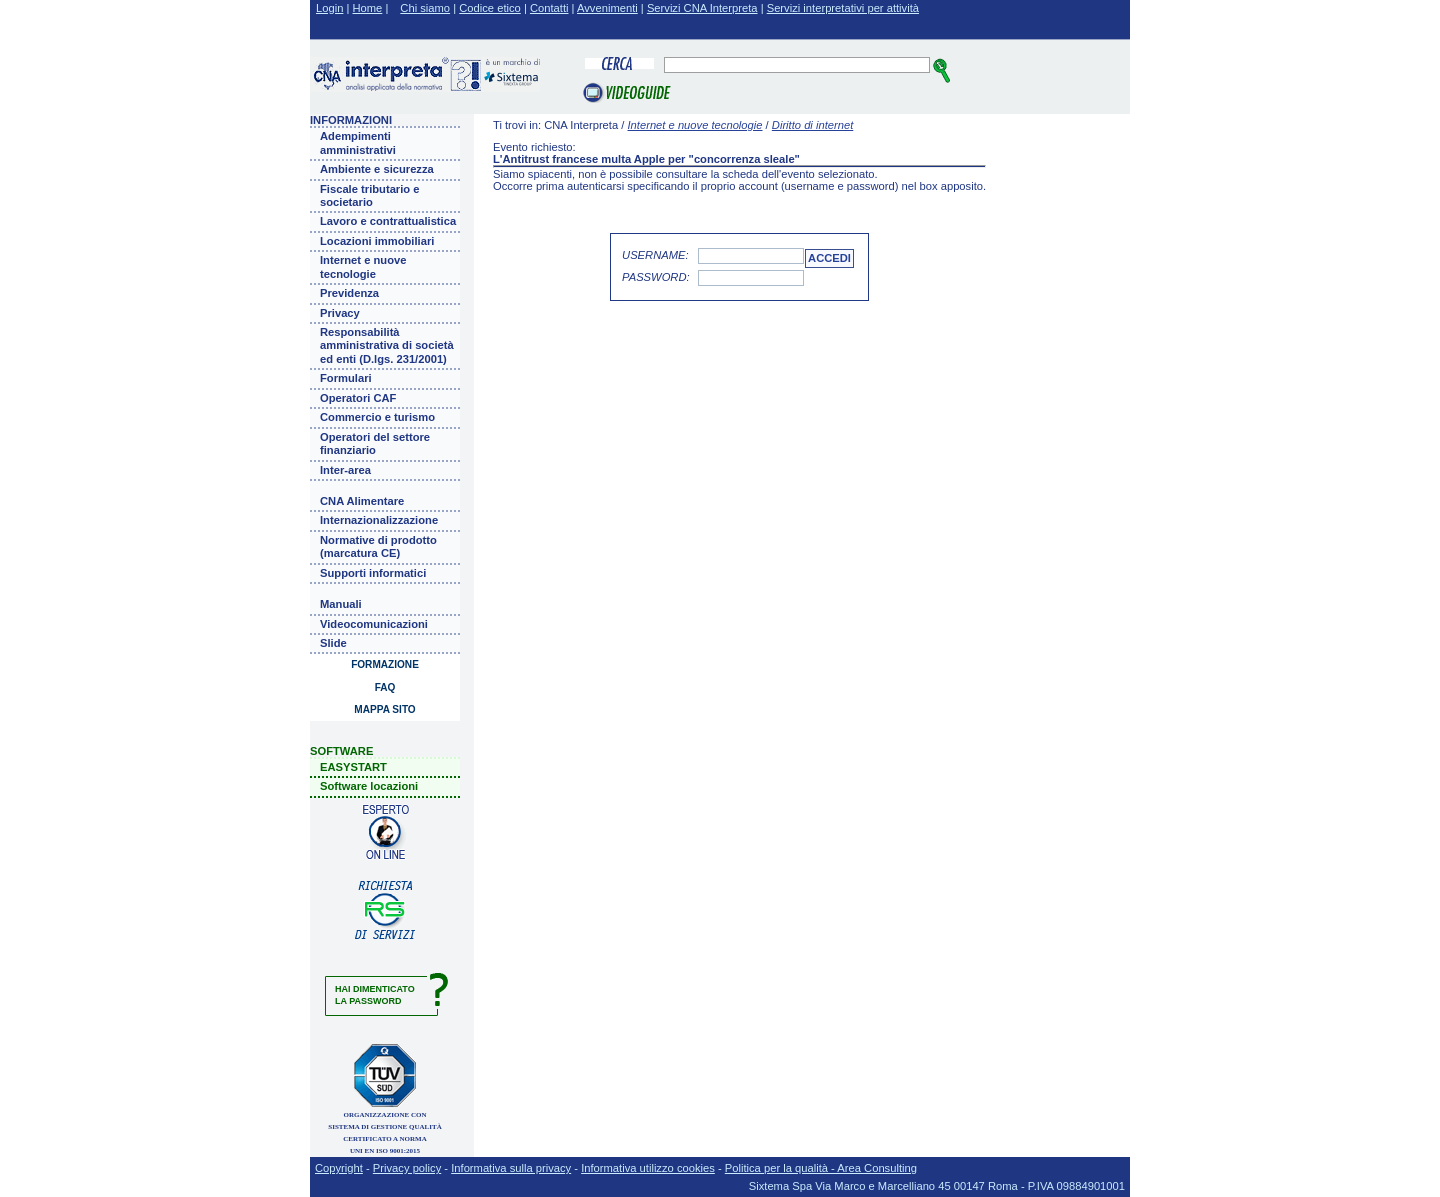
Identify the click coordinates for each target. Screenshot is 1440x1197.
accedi (829, 258)
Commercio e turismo (377, 417)
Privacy (340, 313)
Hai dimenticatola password (375, 995)
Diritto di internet (812, 125)
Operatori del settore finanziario (375, 443)
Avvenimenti (607, 8)
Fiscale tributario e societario (369, 195)
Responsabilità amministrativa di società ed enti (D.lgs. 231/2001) (387, 345)
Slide (333, 643)
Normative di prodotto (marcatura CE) (378, 546)
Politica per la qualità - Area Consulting (821, 1168)
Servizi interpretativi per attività (843, 8)
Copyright (339, 1168)
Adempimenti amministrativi (358, 142)
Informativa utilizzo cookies (648, 1168)
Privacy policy (407, 1168)
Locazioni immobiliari (377, 241)
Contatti (549, 8)
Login (329, 8)
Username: (655, 255)
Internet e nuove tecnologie (363, 266)
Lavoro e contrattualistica (388, 221)
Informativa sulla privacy (511, 1168)
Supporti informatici (373, 573)
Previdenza (349, 293)
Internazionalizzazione (379, 520)
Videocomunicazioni (374, 624)
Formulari (346, 378)
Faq (385, 687)
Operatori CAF (358, 398)
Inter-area (345, 470)
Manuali (341, 604)
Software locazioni (369, 786)
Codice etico (490, 8)
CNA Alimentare (362, 501)
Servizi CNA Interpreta (702, 8)
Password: (656, 277)
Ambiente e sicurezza (377, 169)
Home (368, 8)
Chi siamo (425, 8)
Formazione (385, 664)
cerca (942, 70)
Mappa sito (384, 709)
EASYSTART (353, 767)
